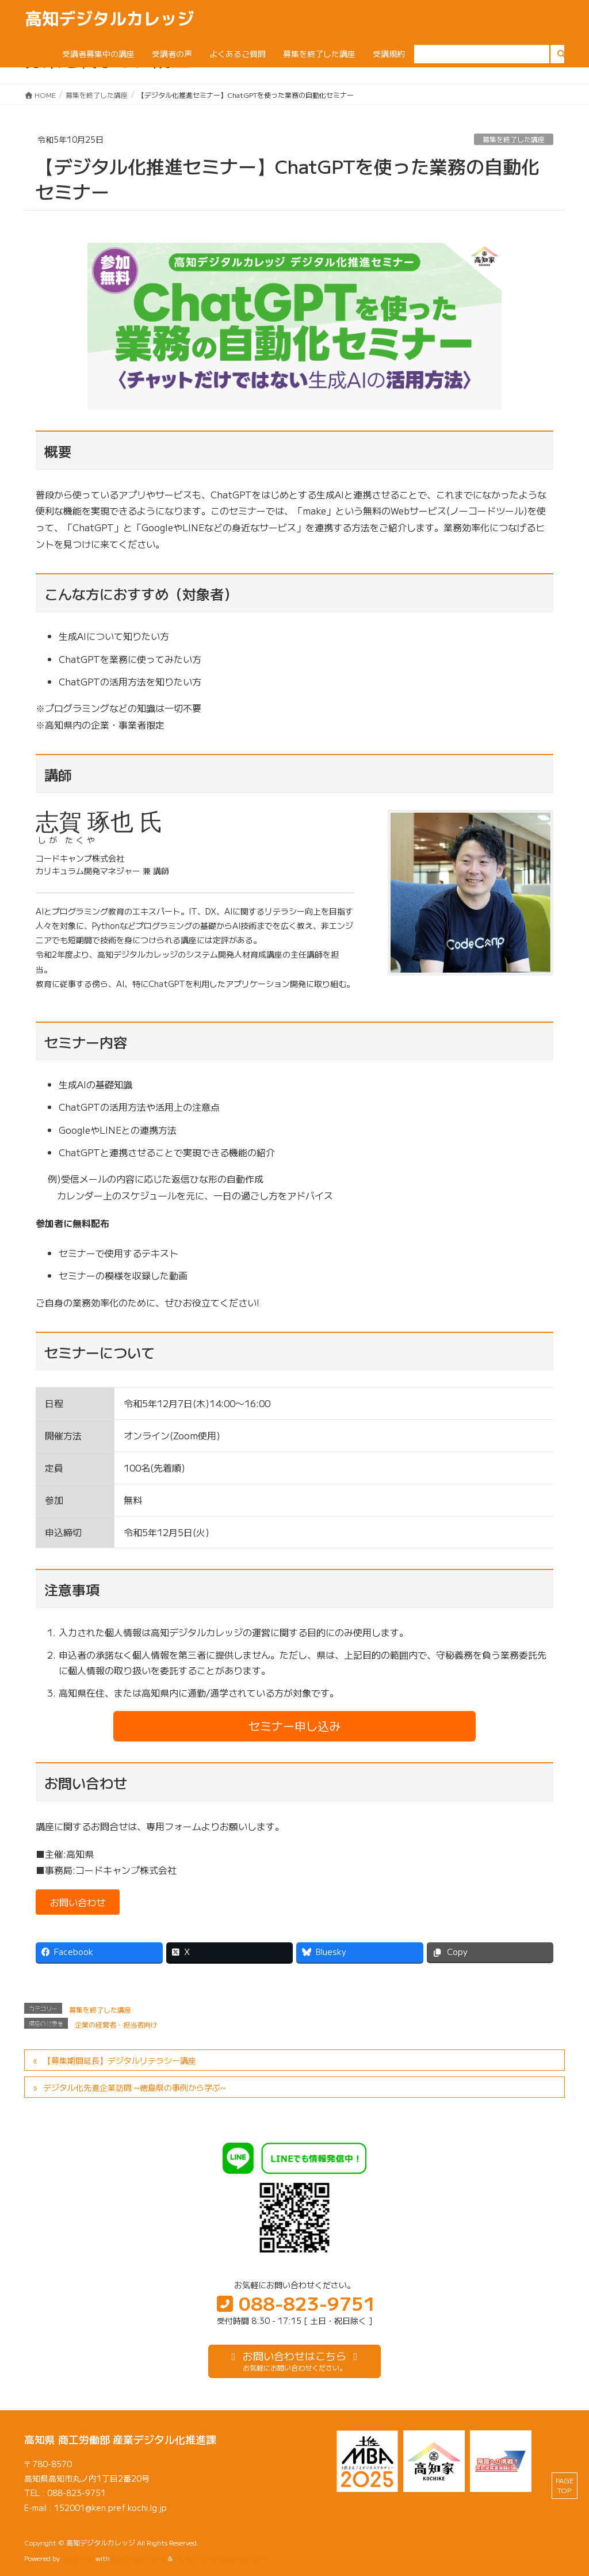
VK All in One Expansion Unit (220, 2558)
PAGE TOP (564, 2485)
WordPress (78, 2558)
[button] (294, 1726)
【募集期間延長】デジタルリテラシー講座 (119, 2060)
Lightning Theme (139, 2558)
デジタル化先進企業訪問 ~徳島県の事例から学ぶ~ (134, 2087)
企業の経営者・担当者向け (116, 2024)
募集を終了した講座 (514, 139)
